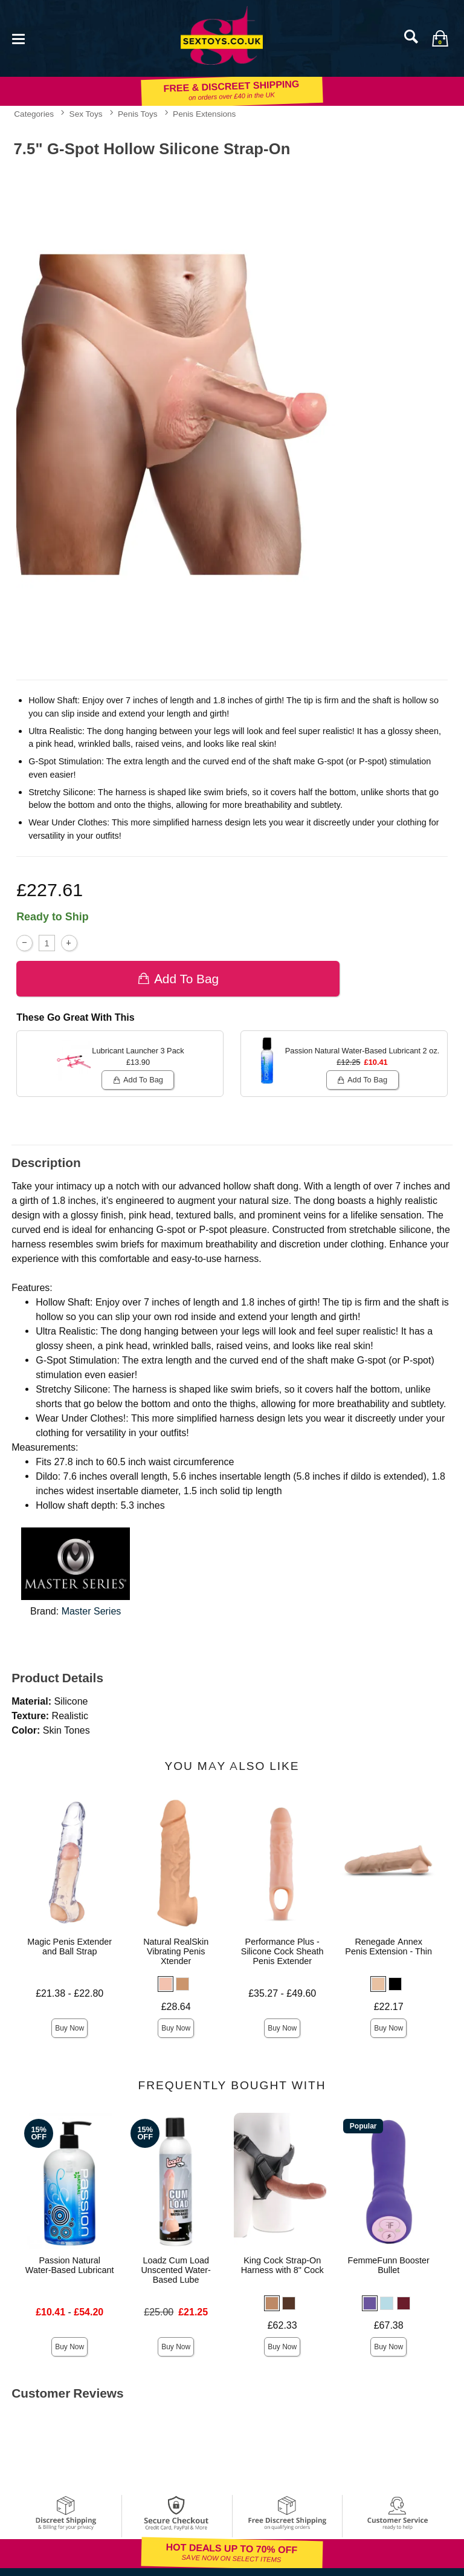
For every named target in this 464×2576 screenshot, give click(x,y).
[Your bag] (440, 38)
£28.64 (176, 2006)
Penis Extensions (204, 114)
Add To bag (178, 979)
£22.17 (389, 2006)
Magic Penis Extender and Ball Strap (69, 1946)
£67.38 (389, 2325)
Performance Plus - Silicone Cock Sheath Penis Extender (282, 1951)
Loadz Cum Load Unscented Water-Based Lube (175, 2270)
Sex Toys (86, 114)
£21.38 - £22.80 (69, 1993)
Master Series (91, 1611)
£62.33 (282, 2325)
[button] (165, 1984)
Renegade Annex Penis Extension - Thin (388, 1946)
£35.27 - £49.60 (282, 1993)
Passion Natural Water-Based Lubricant (69, 2265)
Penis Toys (138, 114)
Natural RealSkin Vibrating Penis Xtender (175, 1951)
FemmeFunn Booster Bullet (389, 2265)
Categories (34, 114)
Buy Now (69, 2028)
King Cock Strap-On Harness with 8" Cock (282, 2265)
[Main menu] (18, 38)
